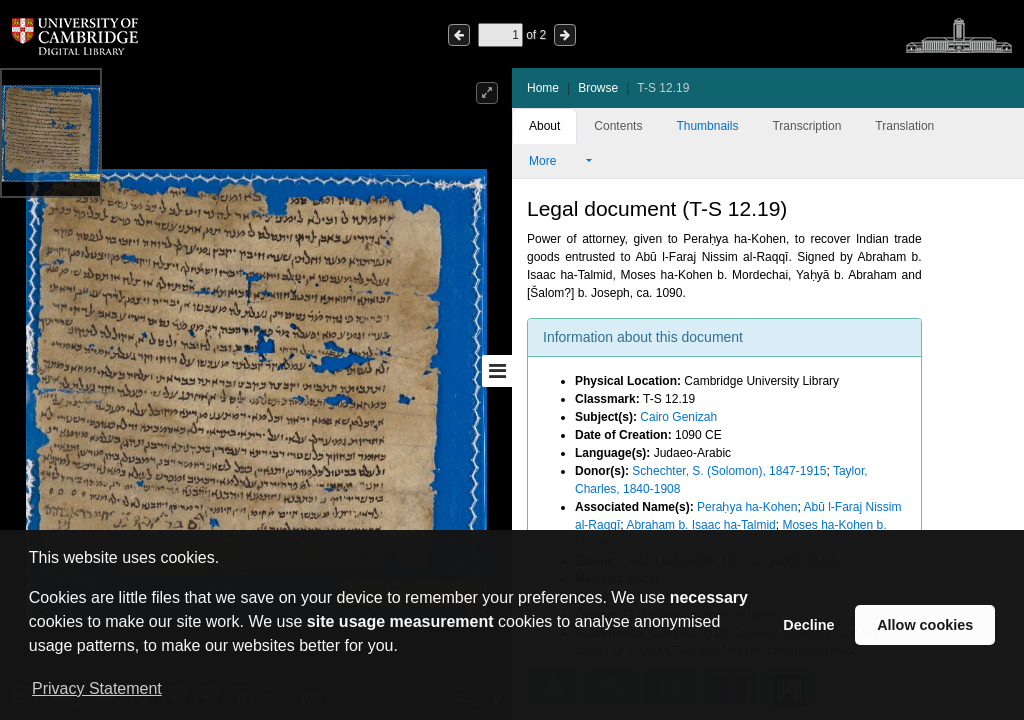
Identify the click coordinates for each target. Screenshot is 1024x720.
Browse (598, 88)
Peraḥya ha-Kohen (747, 507)
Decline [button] (808, 625)
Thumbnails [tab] (707, 126)
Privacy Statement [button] (97, 688)
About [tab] (544, 126)
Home (543, 88)
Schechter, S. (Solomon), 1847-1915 (729, 471)
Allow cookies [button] (925, 625)
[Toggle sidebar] (497, 371)
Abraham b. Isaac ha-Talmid (700, 525)
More (556, 161)
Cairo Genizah (678, 417)
